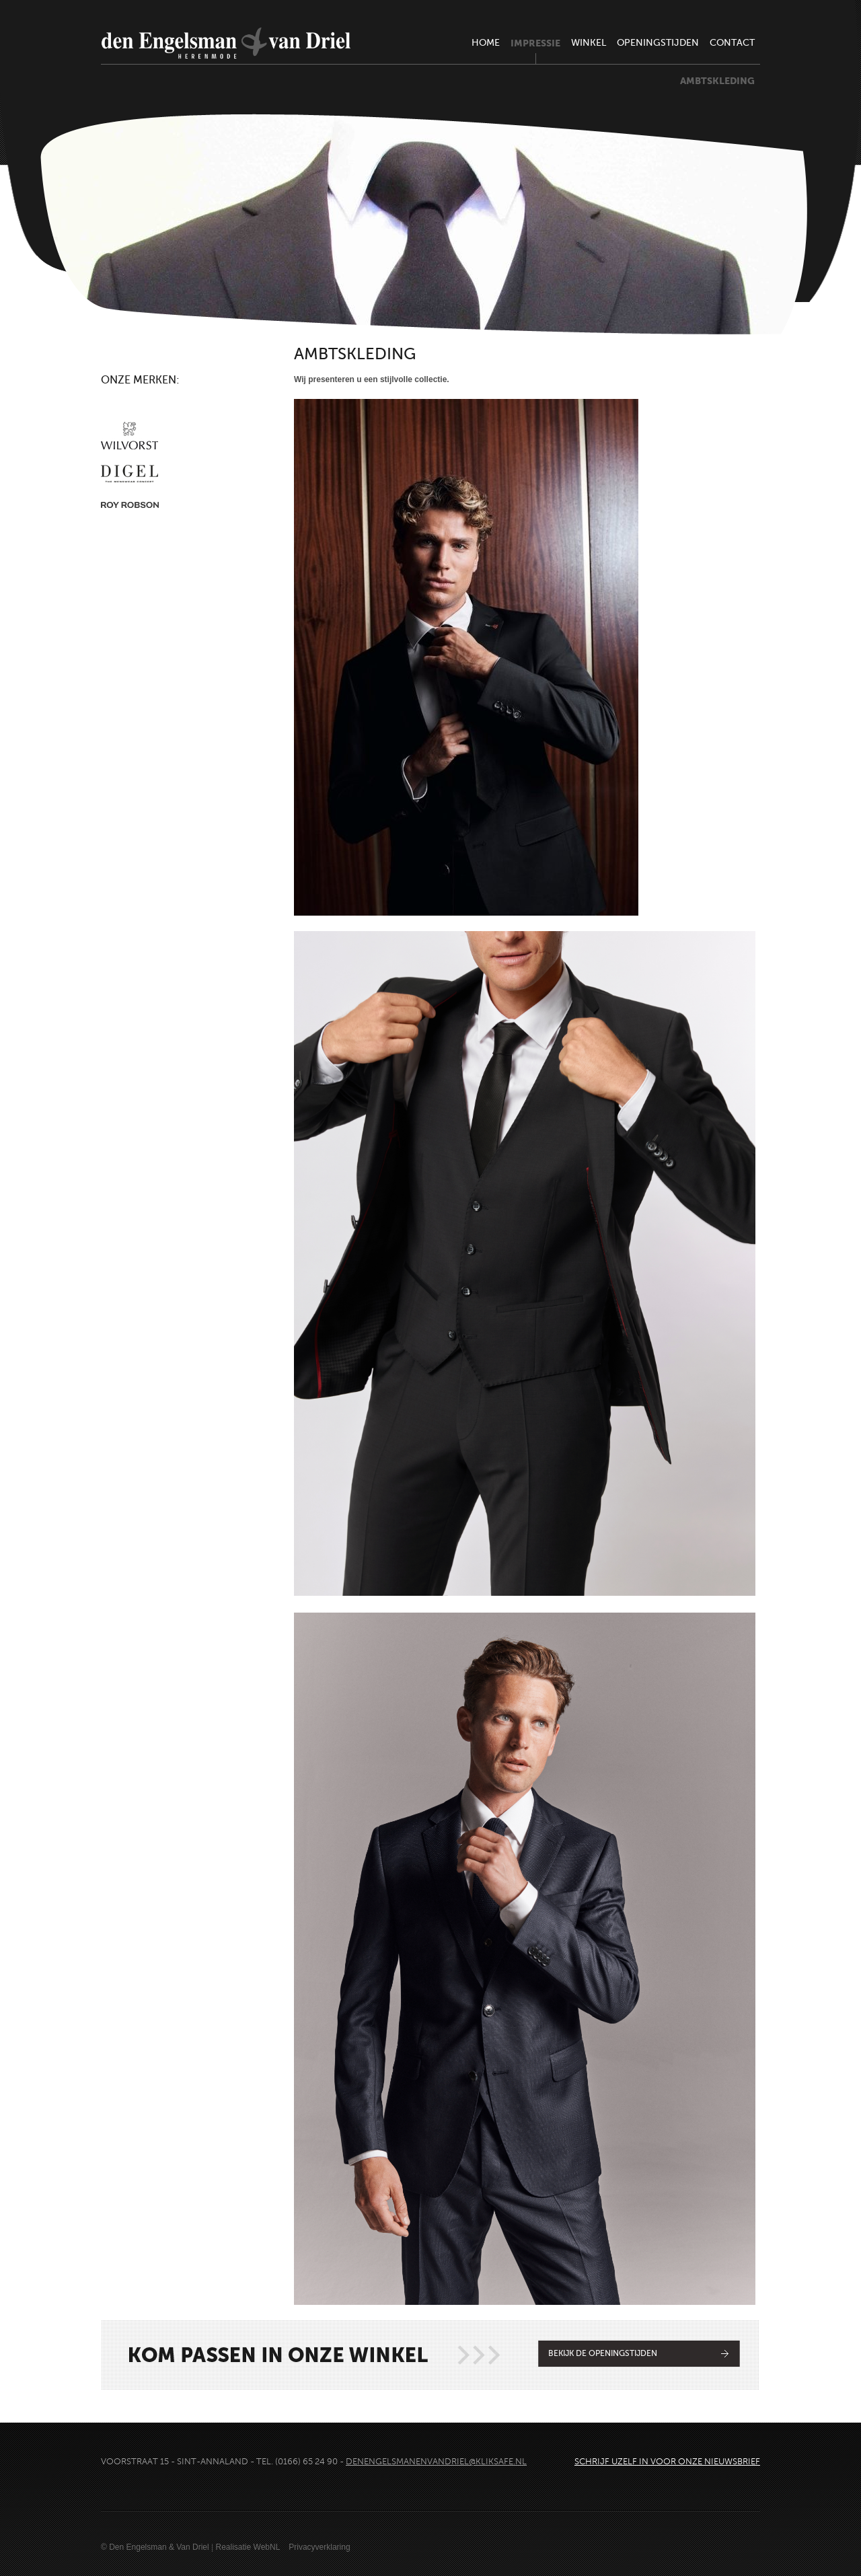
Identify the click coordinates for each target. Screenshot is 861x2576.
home (486, 43)
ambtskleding (717, 80)
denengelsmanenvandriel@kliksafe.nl (436, 2461)
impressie (535, 43)
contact (732, 43)
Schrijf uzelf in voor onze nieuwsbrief (667, 2461)
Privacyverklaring (319, 2547)
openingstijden (658, 43)
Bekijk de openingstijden (602, 2353)
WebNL (267, 2547)
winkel (588, 43)
